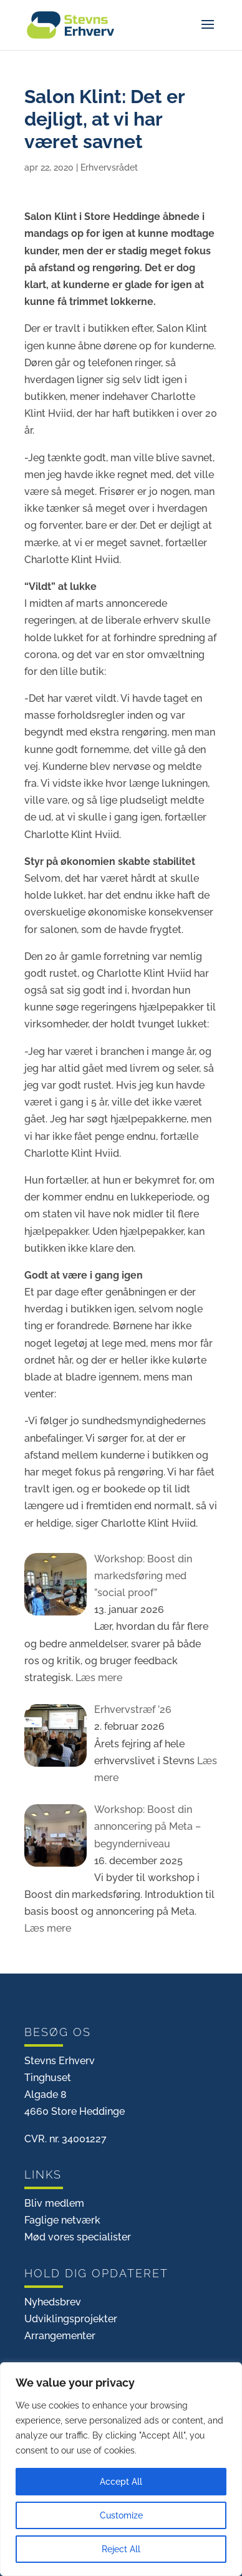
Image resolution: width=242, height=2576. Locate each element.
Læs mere (97, 1678)
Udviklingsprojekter (70, 2319)
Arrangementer (59, 2336)
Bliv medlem (54, 2203)
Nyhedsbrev (52, 2302)
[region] (121, 2469)
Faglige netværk (62, 2220)
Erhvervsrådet (109, 167)
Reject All (121, 2549)
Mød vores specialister (77, 2237)
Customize (121, 2515)
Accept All (121, 2482)
